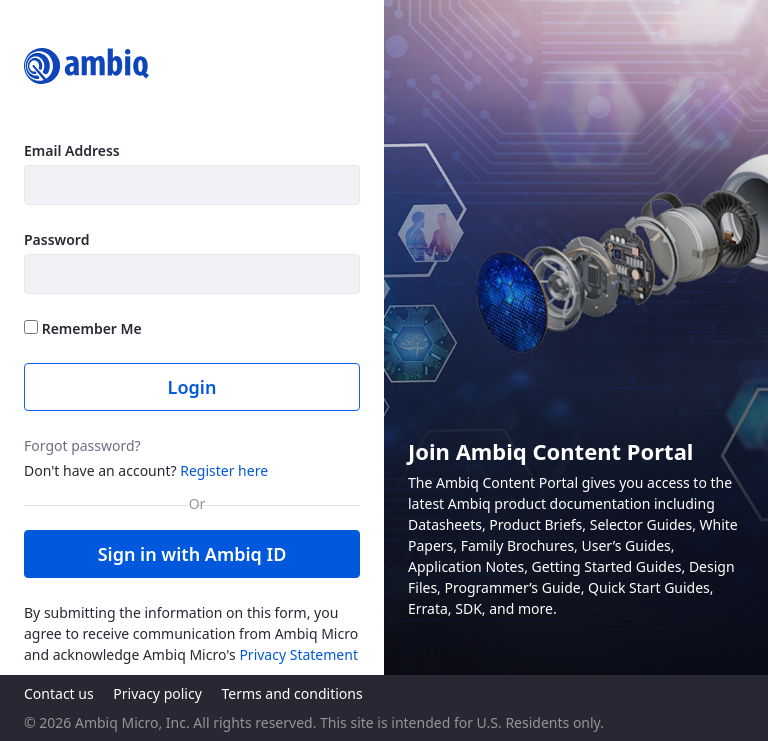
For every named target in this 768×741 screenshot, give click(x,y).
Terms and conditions (291, 693)
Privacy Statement (298, 654)
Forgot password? (82, 445)
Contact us (59, 693)
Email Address (72, 150)
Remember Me (83, 328)
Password (56, 239)
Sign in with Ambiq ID (192, 554)
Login (192, 387)
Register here (224, 470)
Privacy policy (157, 693)
